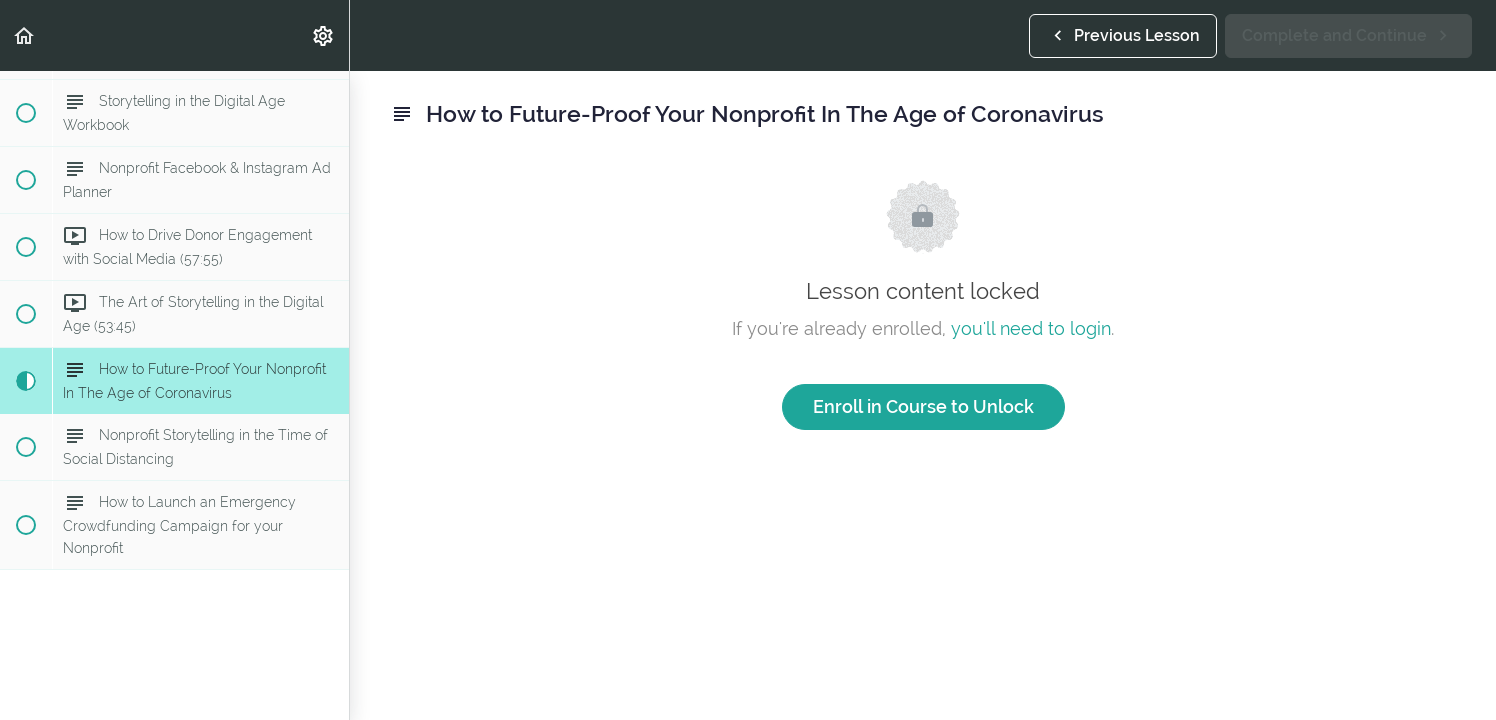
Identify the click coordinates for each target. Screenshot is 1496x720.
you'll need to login (1031, 328)
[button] (25, 35)
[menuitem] (324, 35)
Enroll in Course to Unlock (923, 406)
